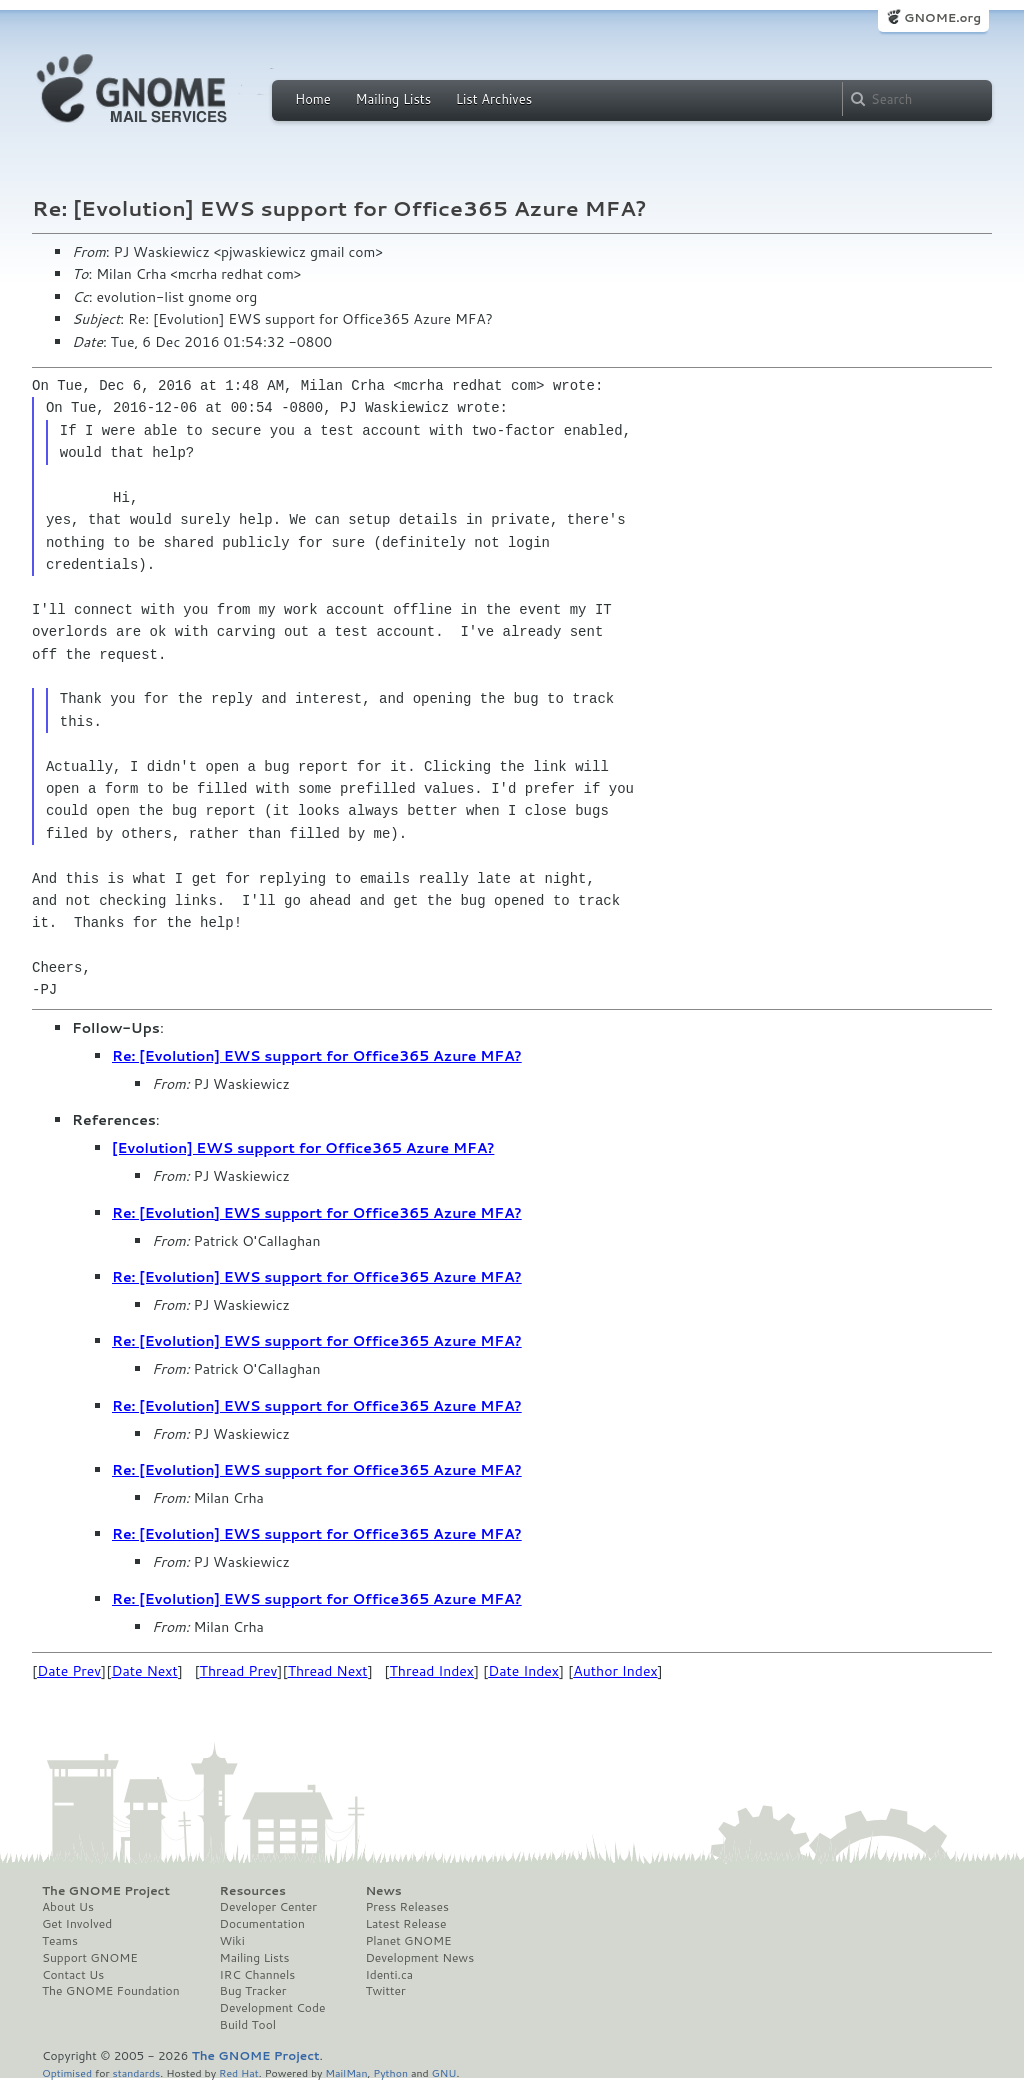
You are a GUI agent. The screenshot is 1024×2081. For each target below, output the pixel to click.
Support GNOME (90, 1958)
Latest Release (405, 1924)
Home (313, 99)
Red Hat (239, 2072)
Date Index (523, 1671)
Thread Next (328, 1671)
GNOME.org (942, 17)
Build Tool (248, 2025)
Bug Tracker (253, 1991)
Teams (60, 1941)
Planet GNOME (408, 1941)
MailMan (346, 2072)
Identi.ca (389, 1975)
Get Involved (77, 1924)
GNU (444, 2072)
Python (390, 2072)
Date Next (144, 1671)
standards (136, 2072)
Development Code (273, 2008)
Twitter (385, 1991)
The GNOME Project (106, 1891)
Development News (419, 1958)
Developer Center (268, 1907)
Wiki (232, 1941)
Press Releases (406, 1907)
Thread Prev (239, 1671)
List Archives (494, 99)
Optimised (67, 2072)
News (383, 1891)
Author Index (615, 1671)
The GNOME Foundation (111, 1991)
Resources (253, 1891)
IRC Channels (258, 1975)
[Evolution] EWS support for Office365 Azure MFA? (303, 1148)
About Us (68, 1907)
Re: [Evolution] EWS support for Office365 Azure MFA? (317, 1056)
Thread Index (432, 1671)
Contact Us (73, 1975)
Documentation (262, 1924)
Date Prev (69, 1671)
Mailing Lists (393, 99)
